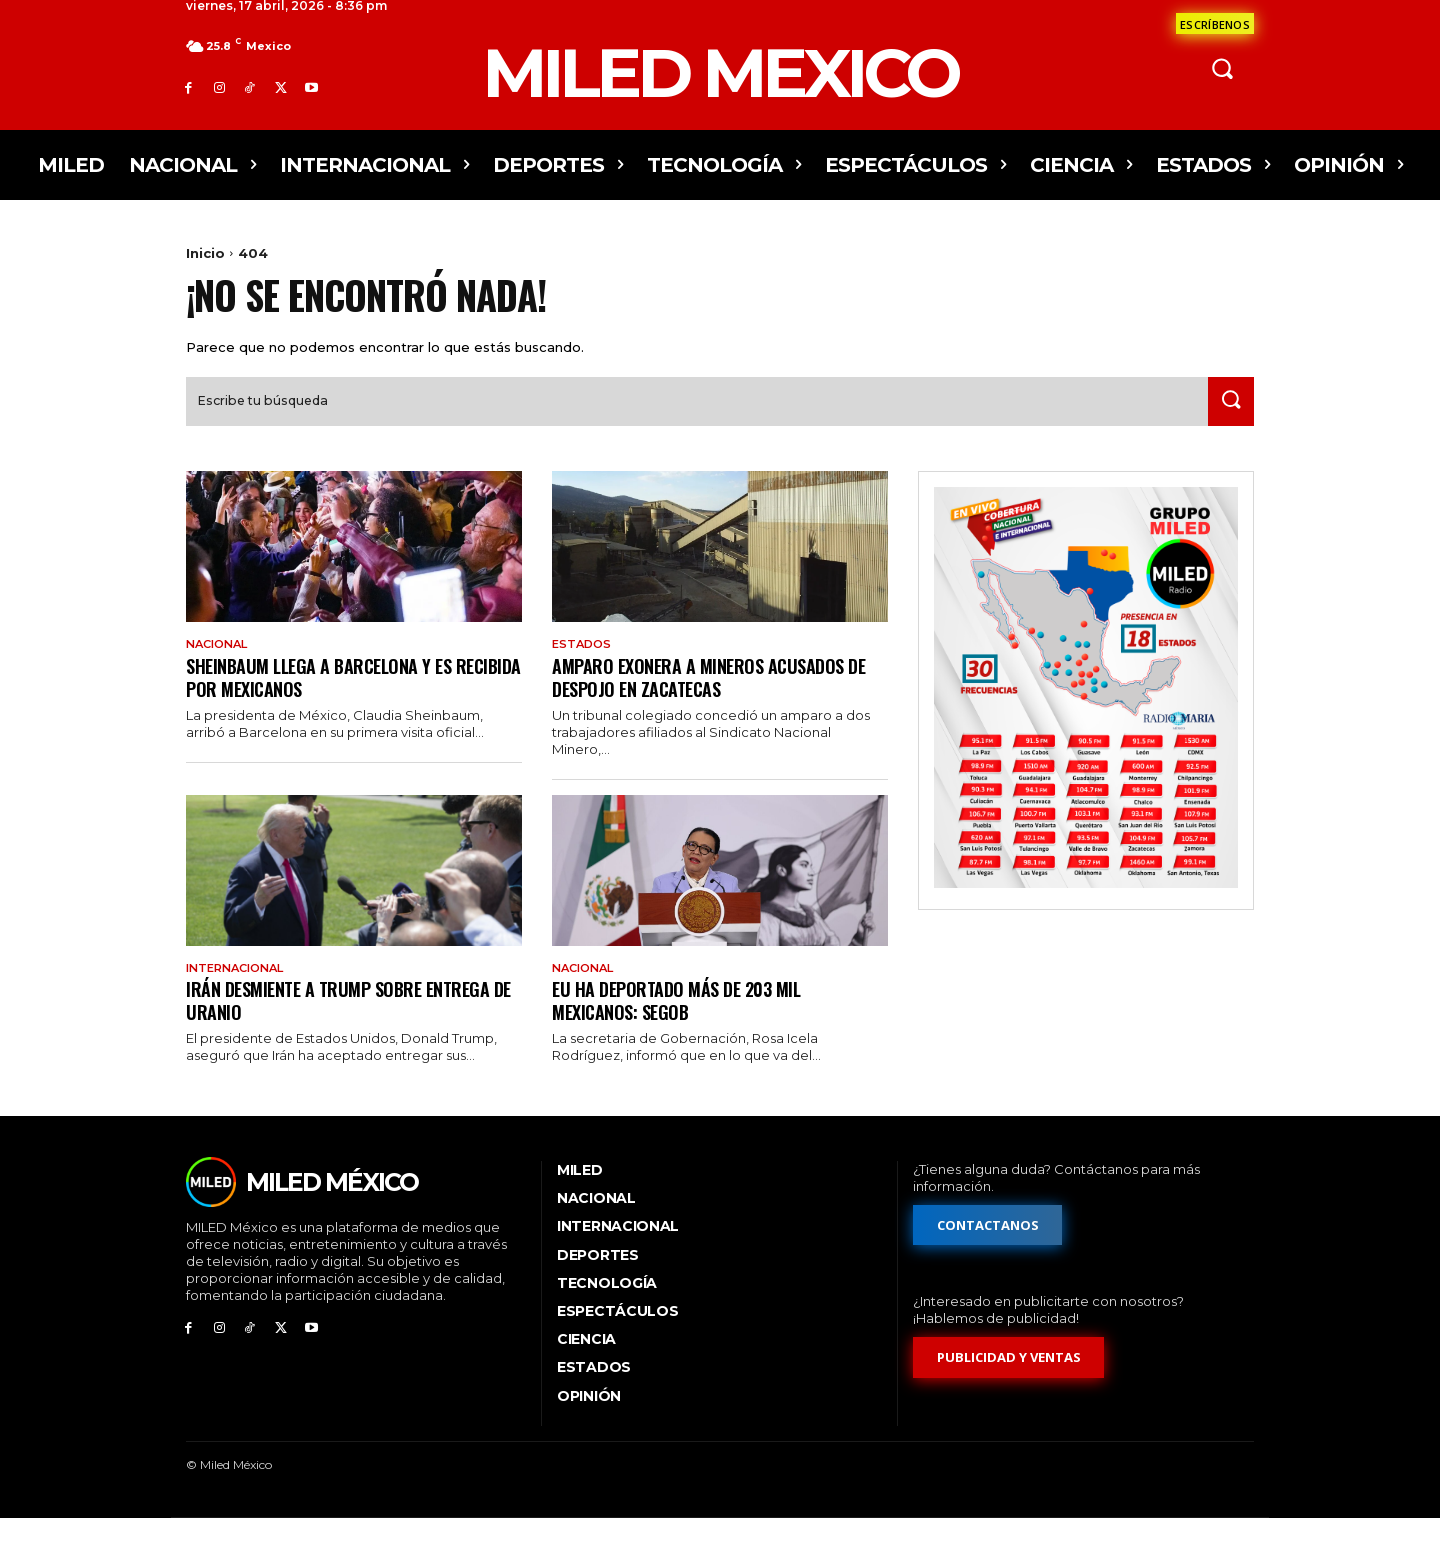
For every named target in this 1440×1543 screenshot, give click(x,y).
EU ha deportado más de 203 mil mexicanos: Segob (686, 1023)
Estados (583, 665)
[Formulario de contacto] (1215, 23)
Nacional (220, 665)
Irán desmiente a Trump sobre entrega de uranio (348, 1023)
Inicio (205, 253)
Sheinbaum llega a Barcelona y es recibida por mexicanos (328, 698)
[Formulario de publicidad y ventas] (1009, 1381)
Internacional (240, 991)
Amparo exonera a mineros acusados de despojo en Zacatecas (719, 698)
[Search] (1227, 421)
